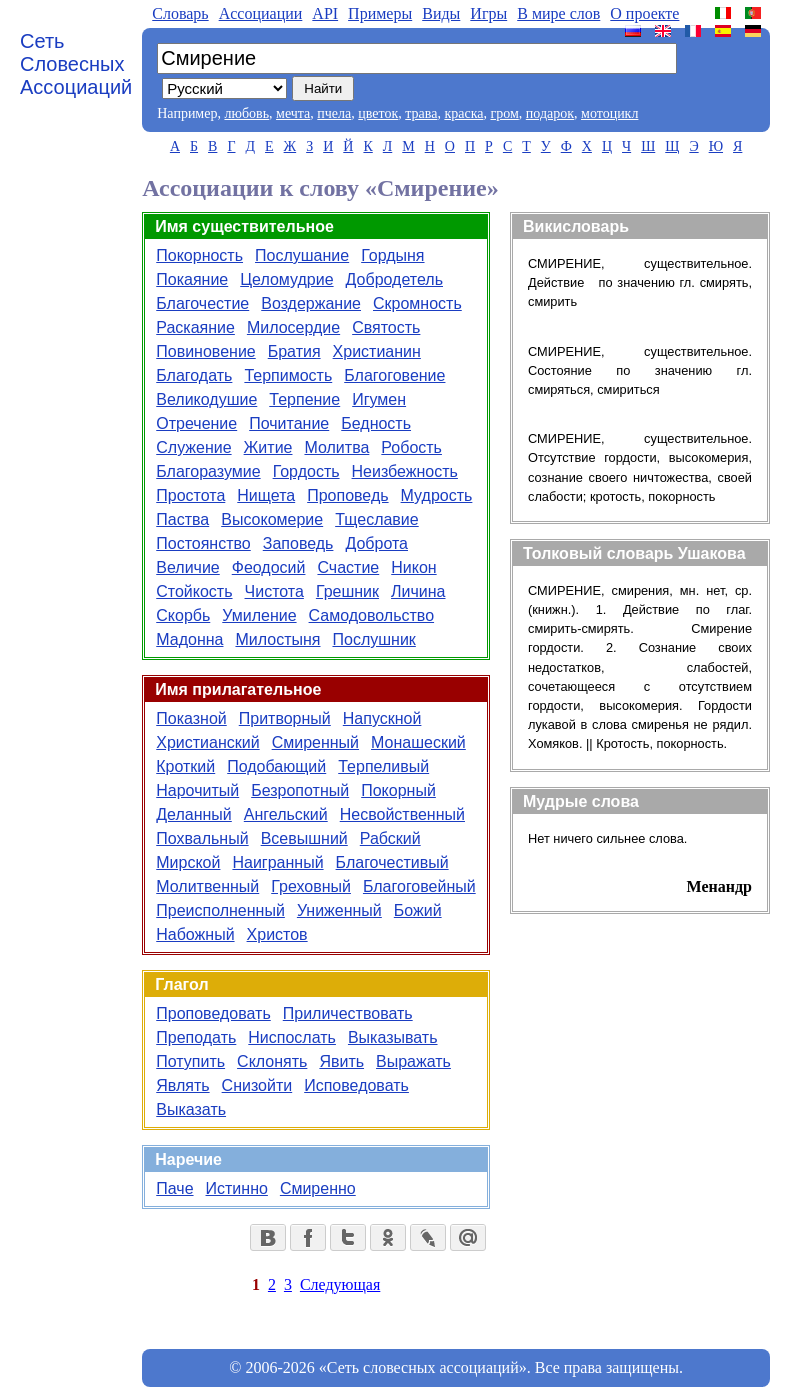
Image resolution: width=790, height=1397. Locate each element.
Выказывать (393, 1037)
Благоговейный (419, 886)
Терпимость (288, 375)
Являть (182, 1085)
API (325, 13)
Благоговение (394, 375)
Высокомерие (272, 519)
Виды (441, 13)
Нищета (266, 495)
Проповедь (347, 495)
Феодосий (269, 567)
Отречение (196, 423)
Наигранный (277, 862)
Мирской (188, 862)
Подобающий (276, 766)
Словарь (180, 13)
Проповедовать (213, 1013)
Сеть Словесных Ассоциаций (76, 64)
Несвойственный (402, 814)
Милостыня (277, 639)
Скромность (417, 303)
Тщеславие (377, 519)
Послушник (373, 639)
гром (504, 113)
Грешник (347, 591)
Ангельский (286, 814)
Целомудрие (286, 279)
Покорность (199, 255)
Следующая (340, 1284)
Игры (488, 13)
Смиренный (315, 742)
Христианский (207, 742)
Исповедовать (356, 1085)
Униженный (339, 910)
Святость (386, 327)
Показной (191, 718)
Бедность (376, 423)
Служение (193, 447)
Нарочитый (197, 790)
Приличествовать (348, 1013)
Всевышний (304, 838)
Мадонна (189, 639)
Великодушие (206, 399)
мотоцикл (609, 113)
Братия (294, 351)
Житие (268, 447)
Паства (182, 519)
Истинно (237, 1188)
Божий (418, 910)
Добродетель (394, 279)
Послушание (302, 255)
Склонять (272, 1061)
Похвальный (202, 838)
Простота (190, 495)
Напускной (382, 718)
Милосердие (293, 327)
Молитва (336, 447)
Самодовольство (372, 615)
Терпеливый (383, 766)
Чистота (274, 591)
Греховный (311, 886)
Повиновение (205, 351)
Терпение (304, 399)
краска (463, 113)
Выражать (413, 1061)
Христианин (377, 351)
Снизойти (257, 1085)
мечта (293, 113)
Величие (187, 567)
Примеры (380, 13)
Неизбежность (405, 471)
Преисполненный (220, 910)
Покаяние (192, 279)
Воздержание (311, 303)
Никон (413, 567)
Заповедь (298, 543)
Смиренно (318, 1188)
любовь (246, 113)
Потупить (190, 1061)
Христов (277, 934)
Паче (174, 1188)
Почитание (289, 423)
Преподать (196, 1037)
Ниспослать (292, 1037)
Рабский (390, 838)
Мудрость (437, 495)
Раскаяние (195, 327)
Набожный (195, 934)
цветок (378, 113)
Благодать (194, 375)
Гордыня (392, 255)
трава (421, 113)
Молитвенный (207, 886)
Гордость (306, 471)
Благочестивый (392, 862)
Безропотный (300, 790)
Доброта (376, 543)
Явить (341, 1061)
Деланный (194, 814)
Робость (411, 447)
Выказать (191, 1109)
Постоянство (203, 543)
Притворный (285, 718)
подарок (550, 113)
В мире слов (558, 13)
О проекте (644, 13)
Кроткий (185, 766)
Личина (418, 591)
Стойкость (194, 591)
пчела (334, 113)
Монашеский (418, 742)
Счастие (348, 567)
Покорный (398, 790)
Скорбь (183, 615)
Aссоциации (261, 13)
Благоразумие (208, 471)
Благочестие (202, 303)
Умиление (259, 615)
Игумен (379, 399)
